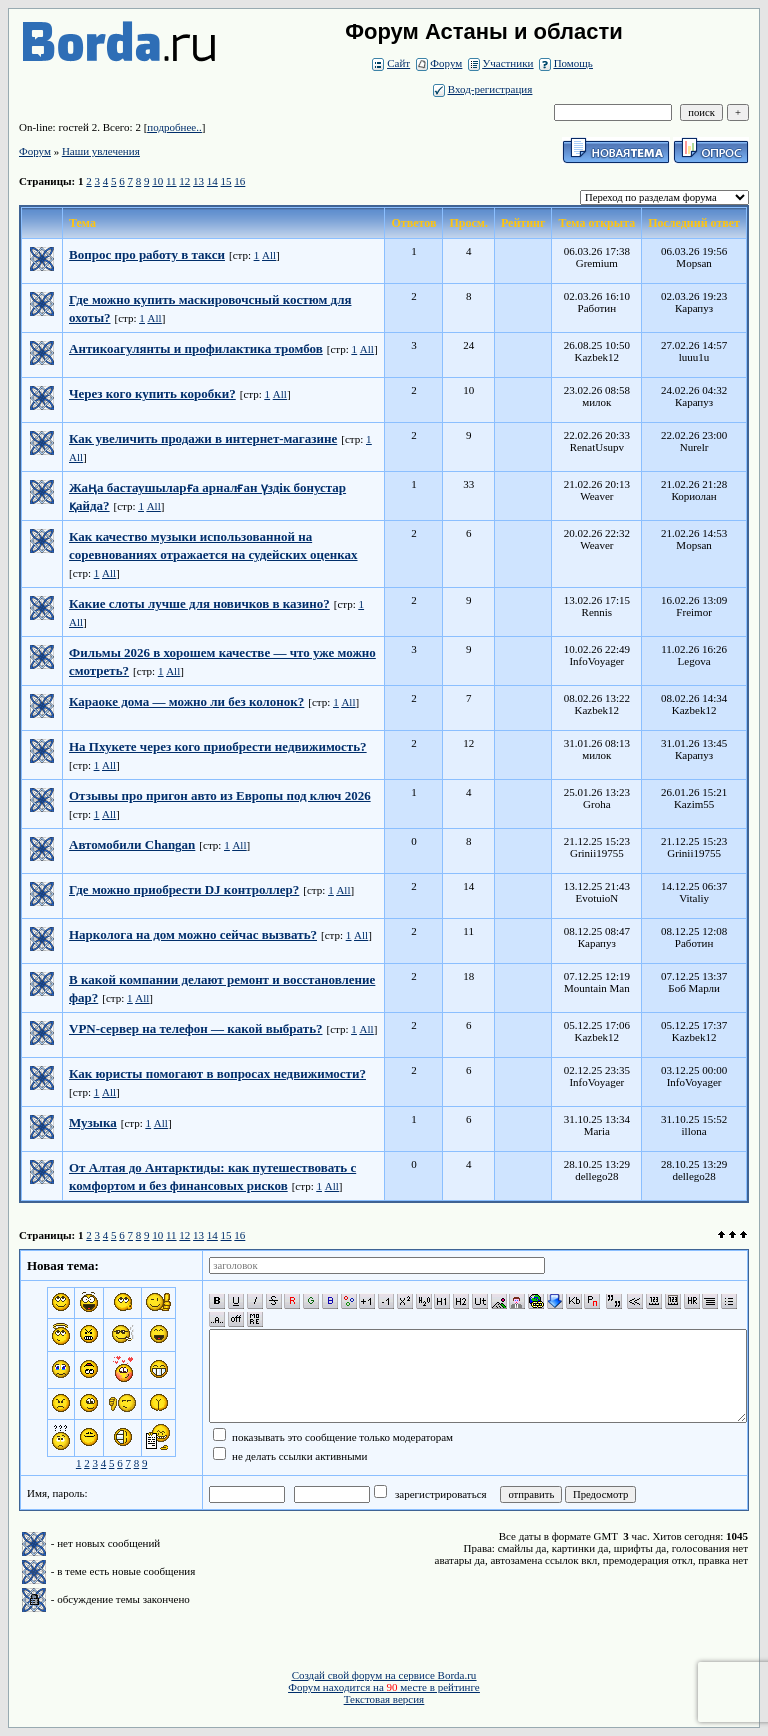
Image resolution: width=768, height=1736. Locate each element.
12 (184, 181)
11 (171, 181)
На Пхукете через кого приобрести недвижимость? (218, 746)
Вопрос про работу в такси (147, 254)
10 (157, 181)
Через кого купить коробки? (152, 393)
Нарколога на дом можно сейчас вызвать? (193, 934)
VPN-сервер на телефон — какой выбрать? (196, 1028)
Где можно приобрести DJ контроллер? (184, 889)
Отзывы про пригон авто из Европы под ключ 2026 (220, 795)
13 (198, 181)
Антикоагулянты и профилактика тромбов (196, 348)
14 (212, 181)
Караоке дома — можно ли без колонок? (186, 701)
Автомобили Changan (132, 844)
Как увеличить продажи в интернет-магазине (203, 438)
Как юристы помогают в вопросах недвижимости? (217, 1073)
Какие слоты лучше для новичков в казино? (199, 603)
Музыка (93, 1122)
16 (239, 181)
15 (226, 181)
